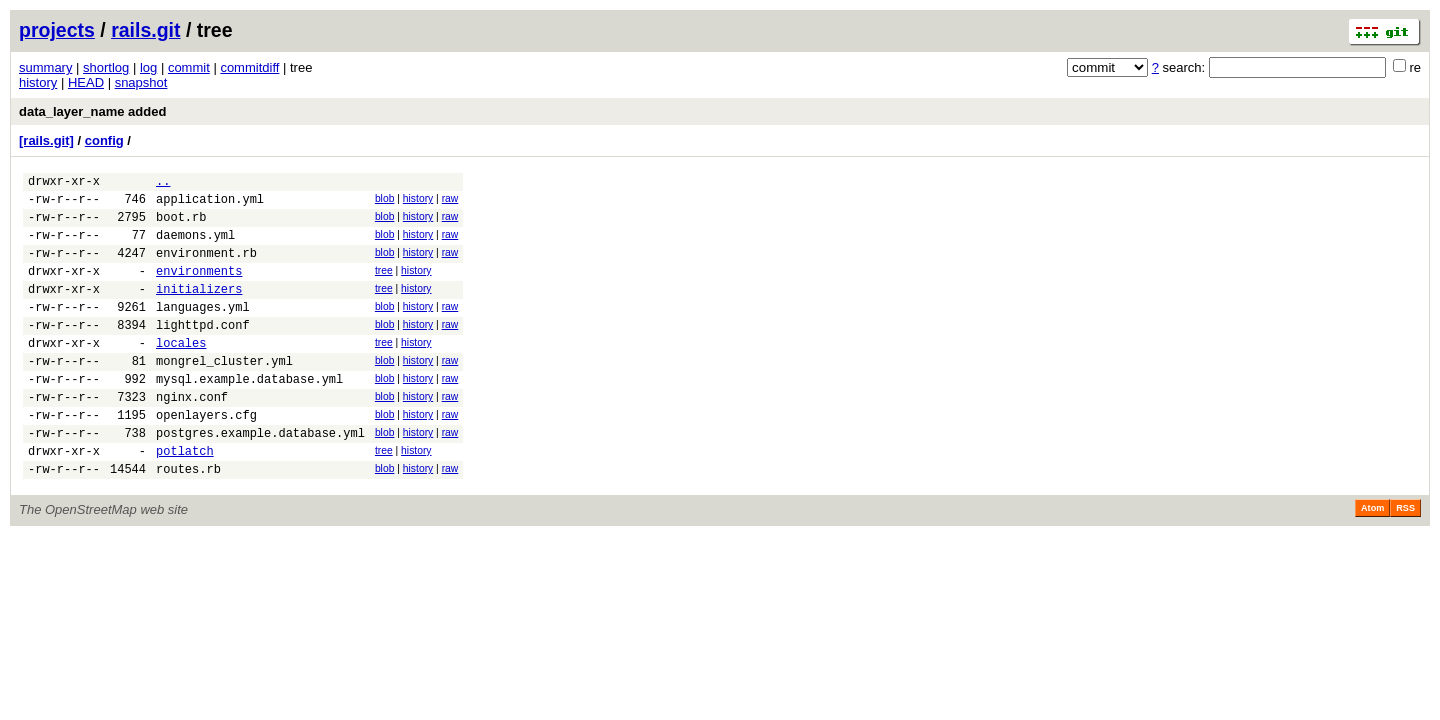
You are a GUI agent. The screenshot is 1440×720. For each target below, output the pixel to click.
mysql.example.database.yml (249, 414)
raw (450, 201)
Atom (1372, 559)
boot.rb (181, 225)
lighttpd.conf (203, 351)
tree (384, 285)
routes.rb (188, 519)
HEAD (86, 82)
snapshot (141, 82)
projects (57, 30)
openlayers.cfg (206, 456)
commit (189, 67)
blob (385, 201)
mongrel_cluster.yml (224, 393)
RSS (1405, 559)
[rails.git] (46, 140)
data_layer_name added (92, 111)
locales (181, 372)
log (148, 67)
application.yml (210, 204)
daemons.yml (195, 246)
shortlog (106, 67)
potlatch (185, 498)
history (38, 82)
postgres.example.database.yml (260, 477)
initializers (199, 309)
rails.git (145, 30)
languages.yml (203, 330)
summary (45, 67)
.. (163, 183)
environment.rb (206, 267)
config (104, 140)
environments (199, 288)
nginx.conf (192, 435)
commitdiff (249, 67)
